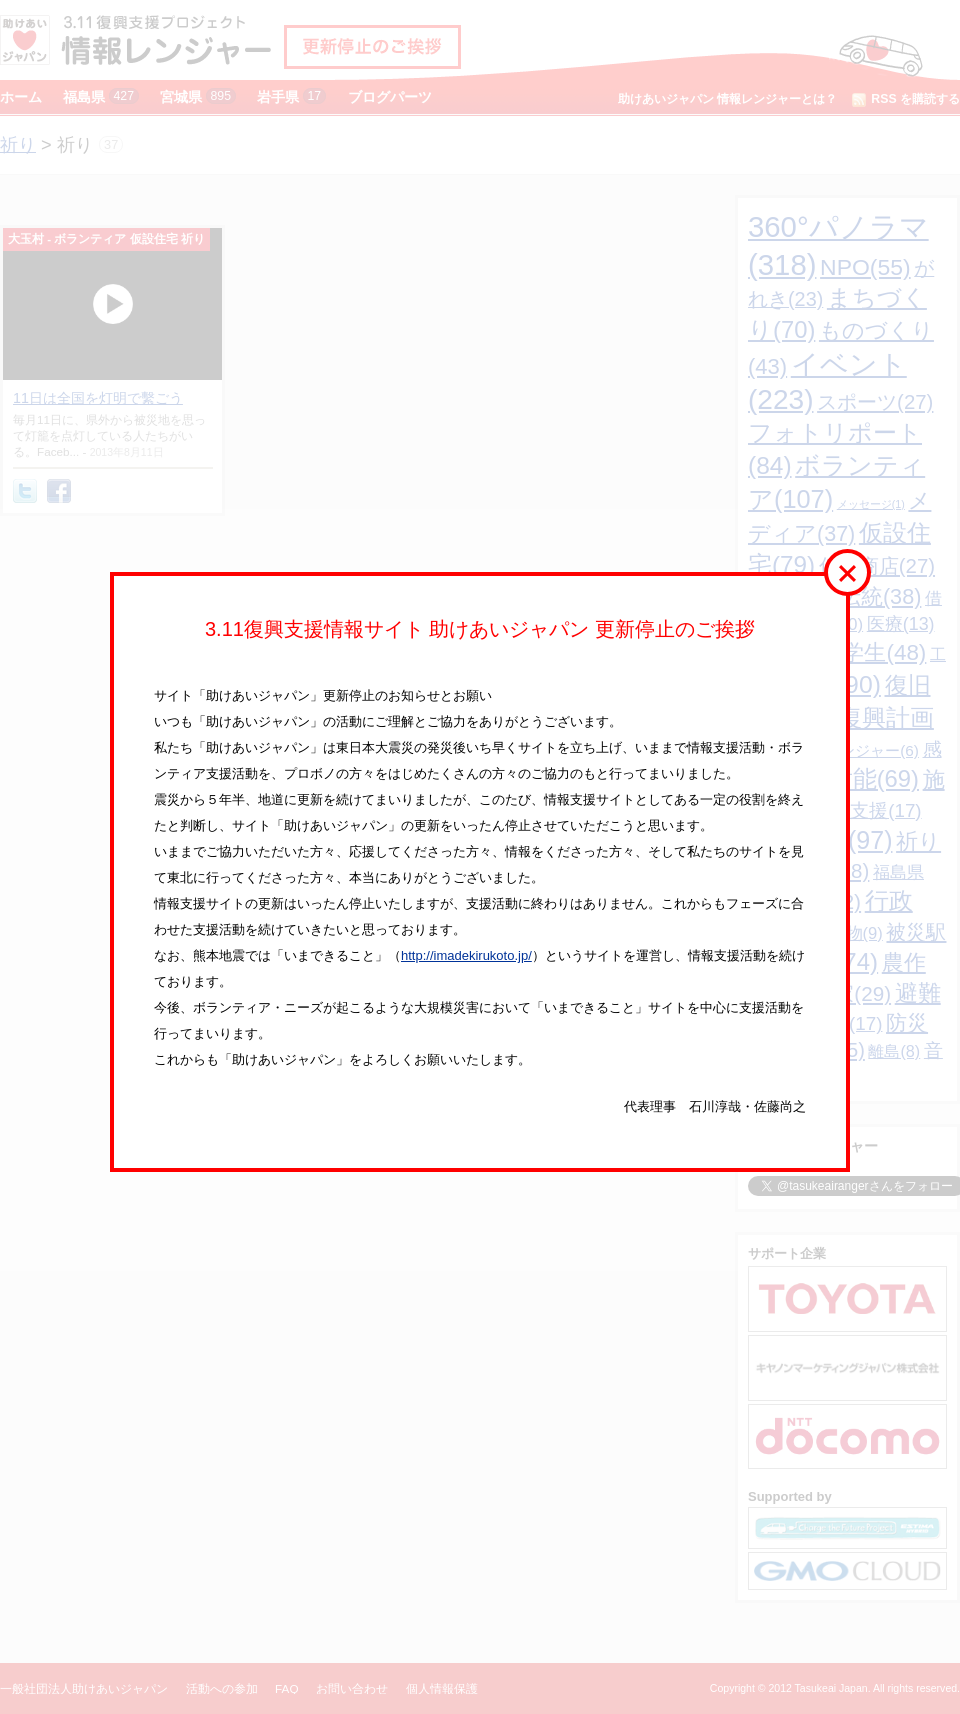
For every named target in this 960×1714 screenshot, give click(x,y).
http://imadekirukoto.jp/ (466, 955)
